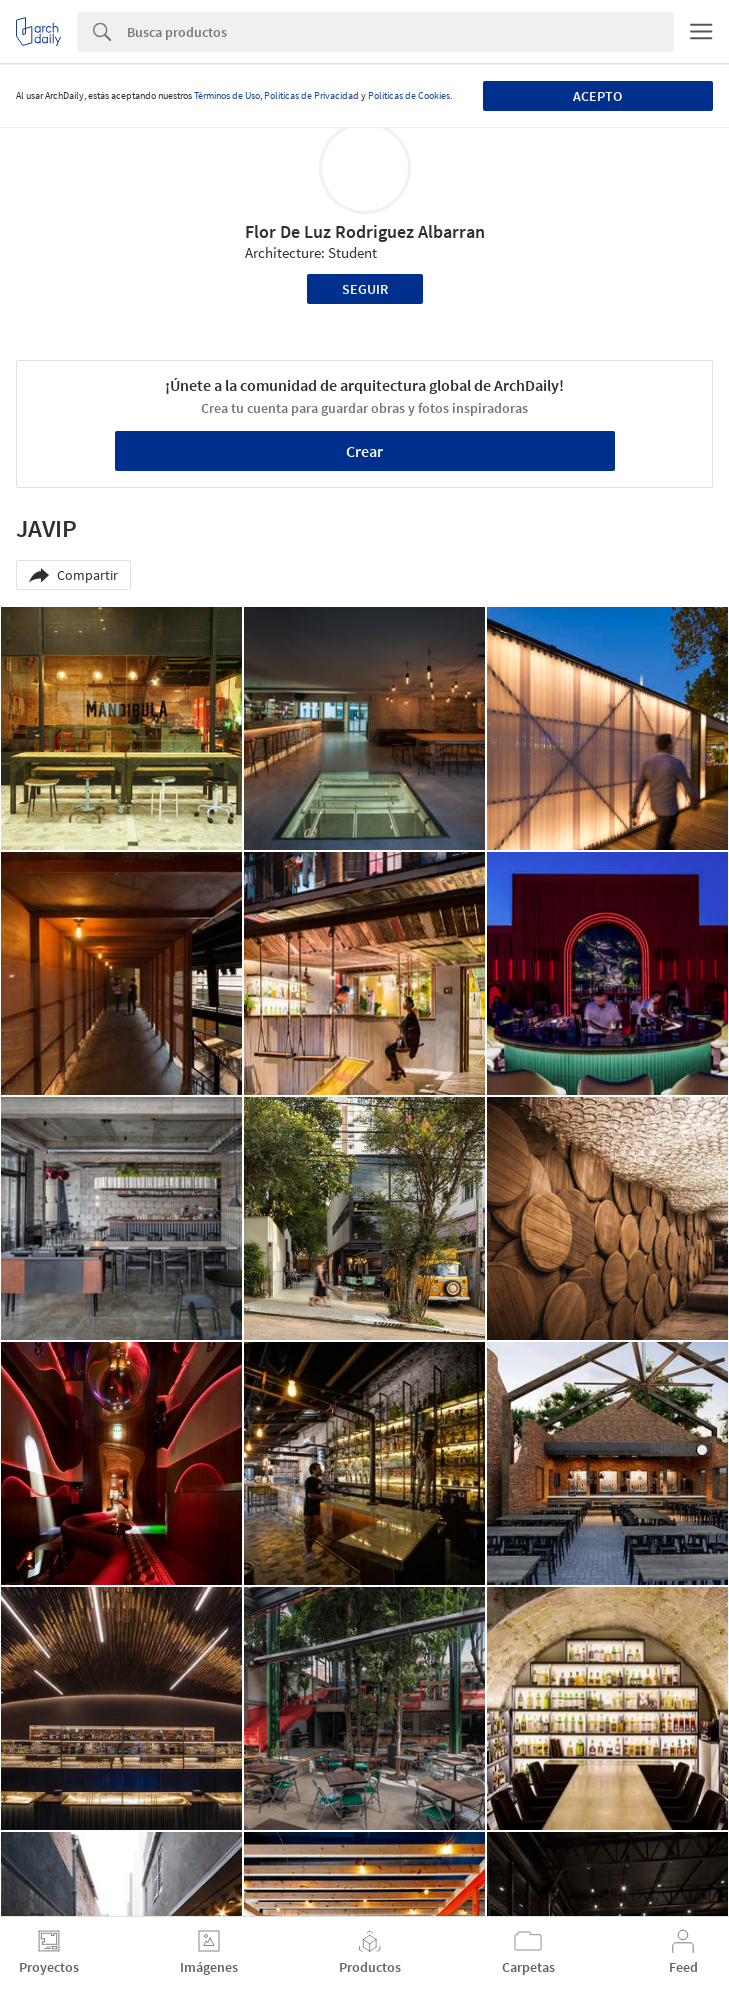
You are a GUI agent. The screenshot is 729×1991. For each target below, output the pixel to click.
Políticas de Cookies (409, 95)
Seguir (365, 289)
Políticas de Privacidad (311, 95)
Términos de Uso (227, 95)
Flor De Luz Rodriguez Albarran (365, 231)
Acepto (597, 96)
